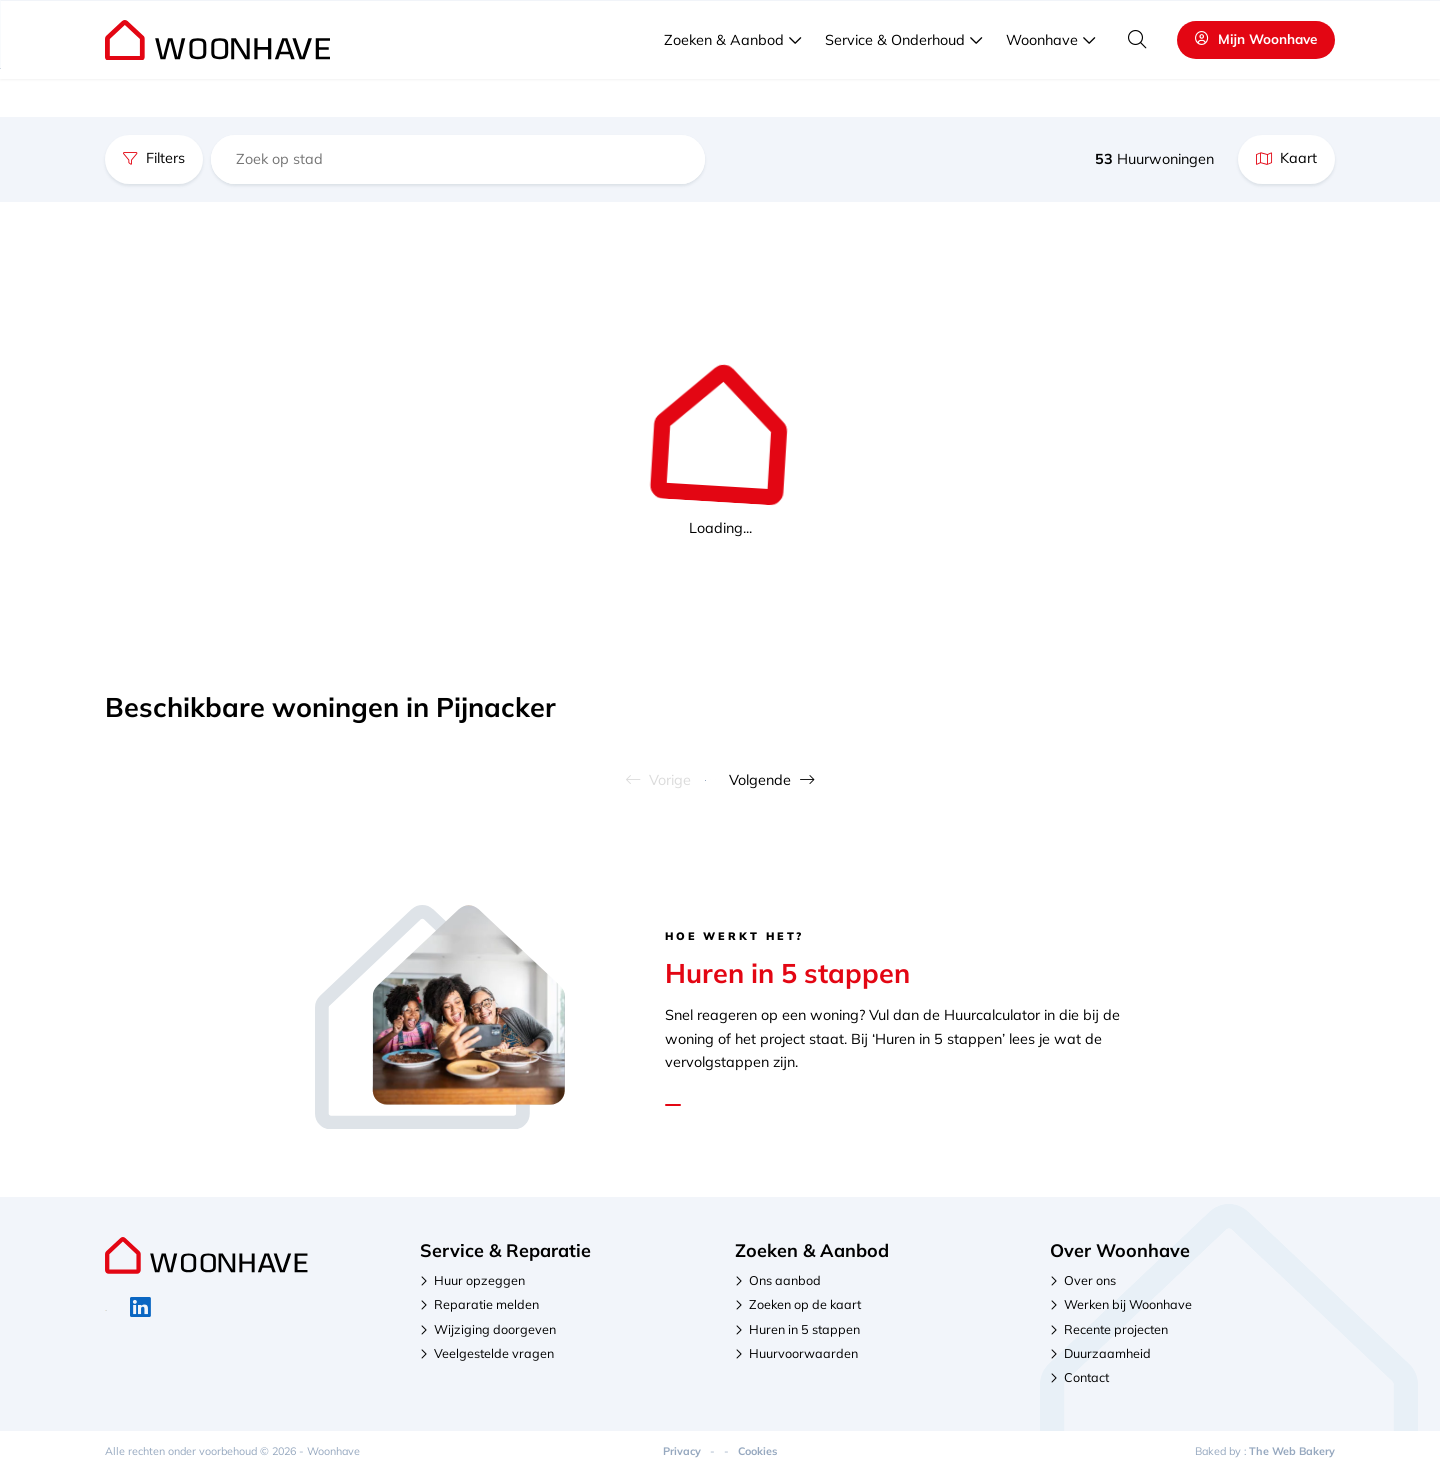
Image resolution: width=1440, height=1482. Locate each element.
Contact (1086, 1386)
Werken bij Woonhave (1128, 1313)
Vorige (619, 784)
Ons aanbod (785, 1289)
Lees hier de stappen (748, 1107)
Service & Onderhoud (895, 79)
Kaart (1287, 158)
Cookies (757, 1460)
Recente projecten (1116, 1338)
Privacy (682, 1460)
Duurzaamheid (1107, 1362)
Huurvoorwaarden (803, 1362)
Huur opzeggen (479, 1289)
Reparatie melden (486, 1313)
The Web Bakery (1292, 1460)
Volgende (811, 784)
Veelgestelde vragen (1233, 20)
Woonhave (1042, 79)
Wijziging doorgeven (495, 1338)
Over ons (1090, 1289)
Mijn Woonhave (1256, 77)
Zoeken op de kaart (805, 1313)
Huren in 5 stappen (804, 1338)
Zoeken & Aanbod (724, 79)
